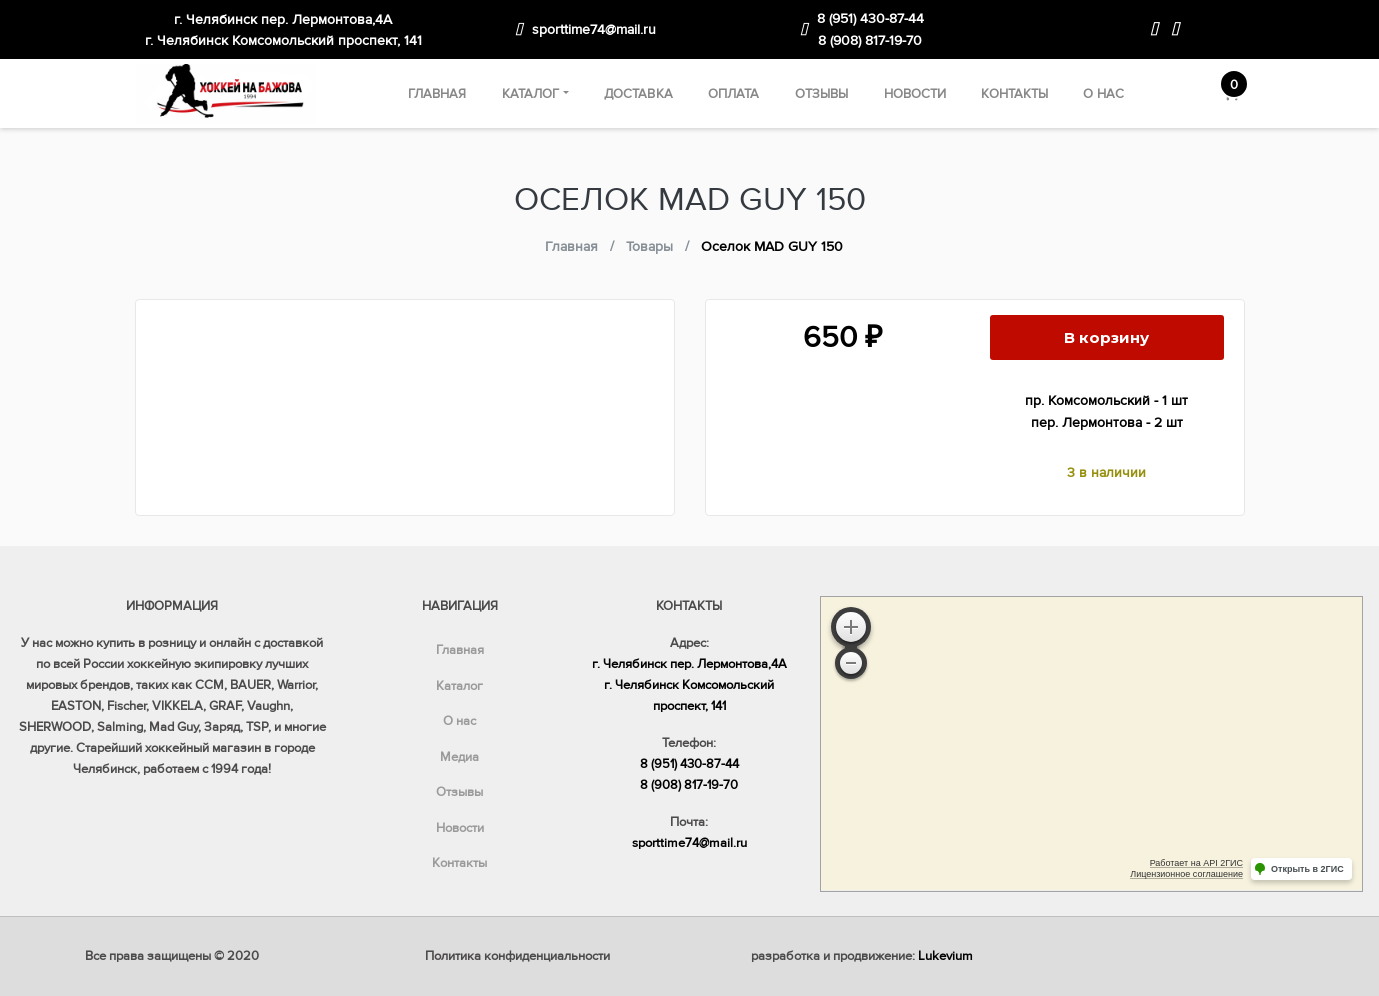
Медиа (459, 757)
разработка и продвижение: (862, 956)
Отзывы (822, 94)
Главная (437, 94)
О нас (1103, 94)
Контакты (1014, 94)
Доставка (638, 94)
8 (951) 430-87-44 (870, 18)
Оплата (734, 94)
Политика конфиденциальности (517, 956)
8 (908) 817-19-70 (870, 40)
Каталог (531, 94)
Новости (915, 94)
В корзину (1106, 337)
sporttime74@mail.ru (594, 29)
